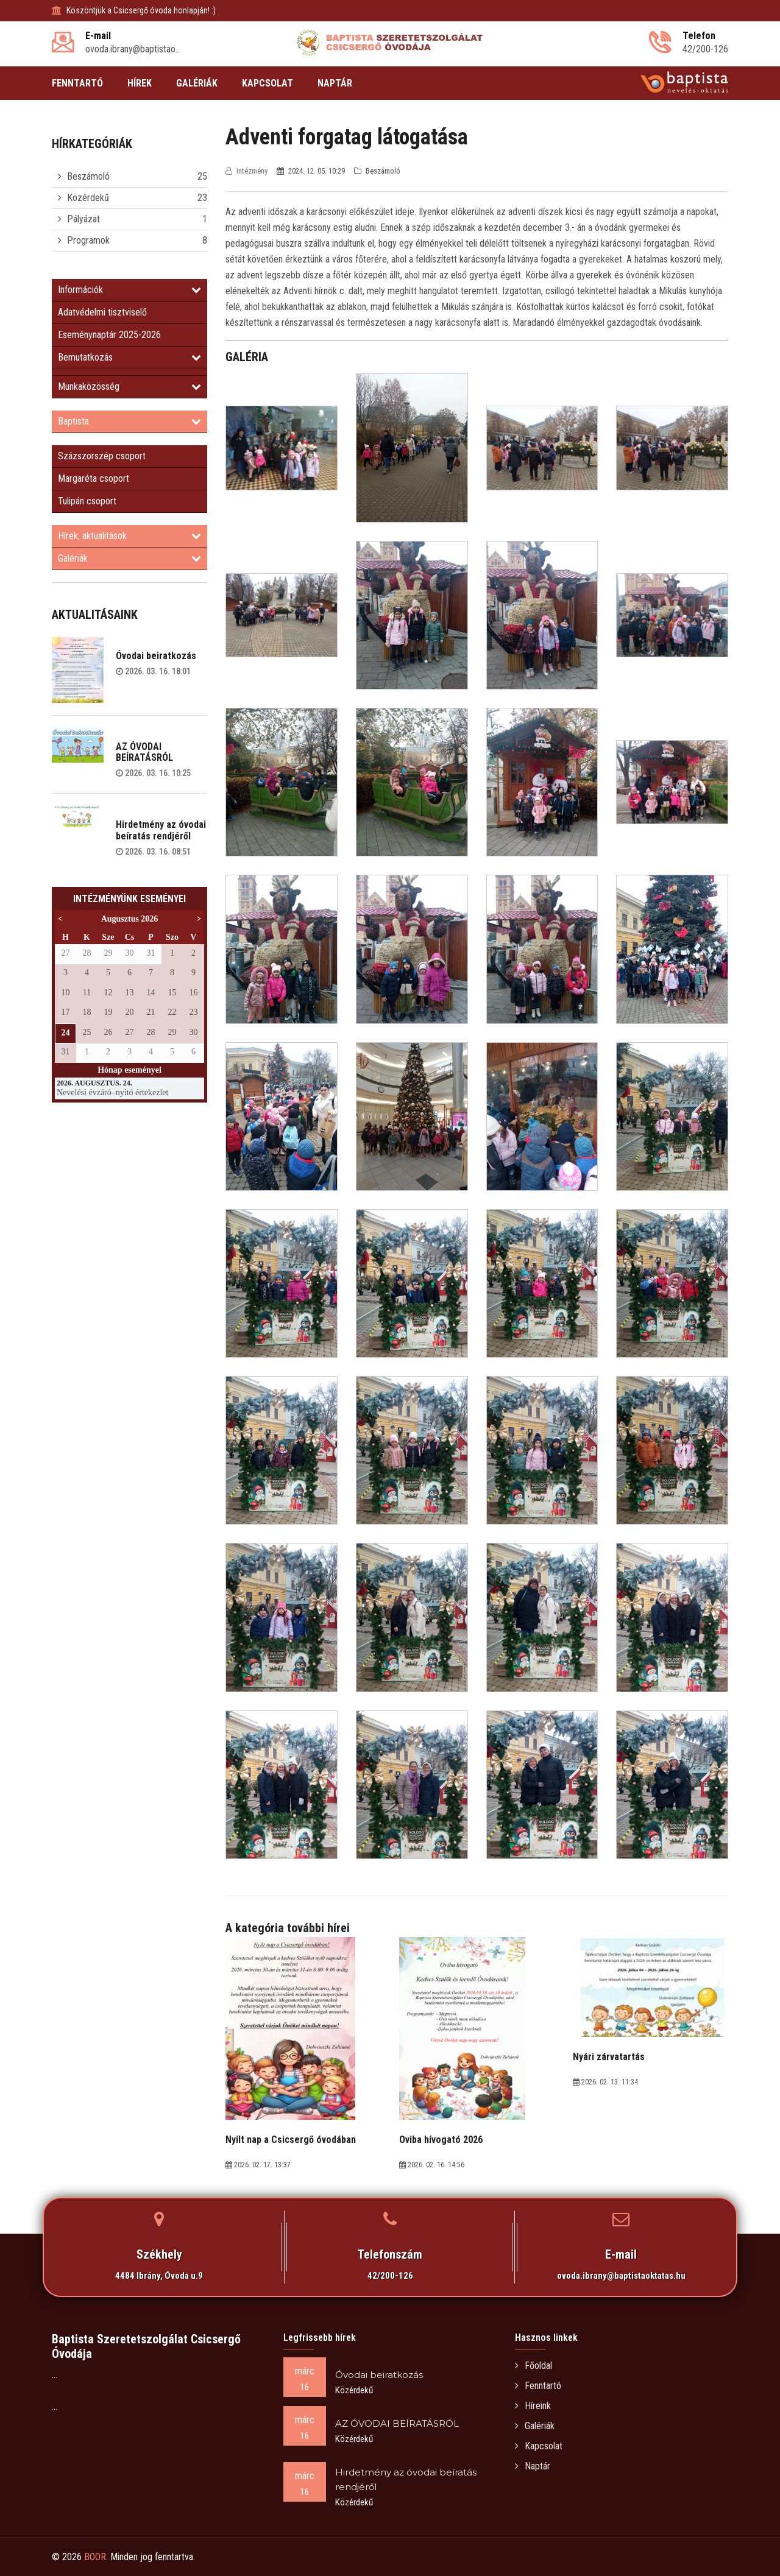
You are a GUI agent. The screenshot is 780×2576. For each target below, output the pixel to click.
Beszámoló (88, 176)
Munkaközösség (129, 386)
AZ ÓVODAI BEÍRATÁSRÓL (144, 752)
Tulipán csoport (87, 501)
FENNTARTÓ (77, 83)
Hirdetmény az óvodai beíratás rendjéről (161, 830)
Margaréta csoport (93, 478)
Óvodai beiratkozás (156, 656)
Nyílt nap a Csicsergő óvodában (290, 2139)
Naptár (532, 2466)
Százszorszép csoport (102, 456)
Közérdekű (88, 197)
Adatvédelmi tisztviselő (102, 312)
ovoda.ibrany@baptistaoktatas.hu (621, 2275)
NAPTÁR (334, 83)
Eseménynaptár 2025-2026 (109, 335)
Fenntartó (538, 2385)
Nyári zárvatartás (609, 2057)
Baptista (129, 421)
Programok (88, 240)
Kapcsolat (538, 2446)
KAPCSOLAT (267, 83)
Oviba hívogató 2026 (441, 2139)
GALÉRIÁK (197, 83)
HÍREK (139, 83)
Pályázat (83, 219)
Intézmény (247, 170)
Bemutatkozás (129, 357)
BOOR (95, 2557)
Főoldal (533, 2365)
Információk (129, 289)
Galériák (129, 558)
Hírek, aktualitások (129, 536)
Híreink (533, 2406)
